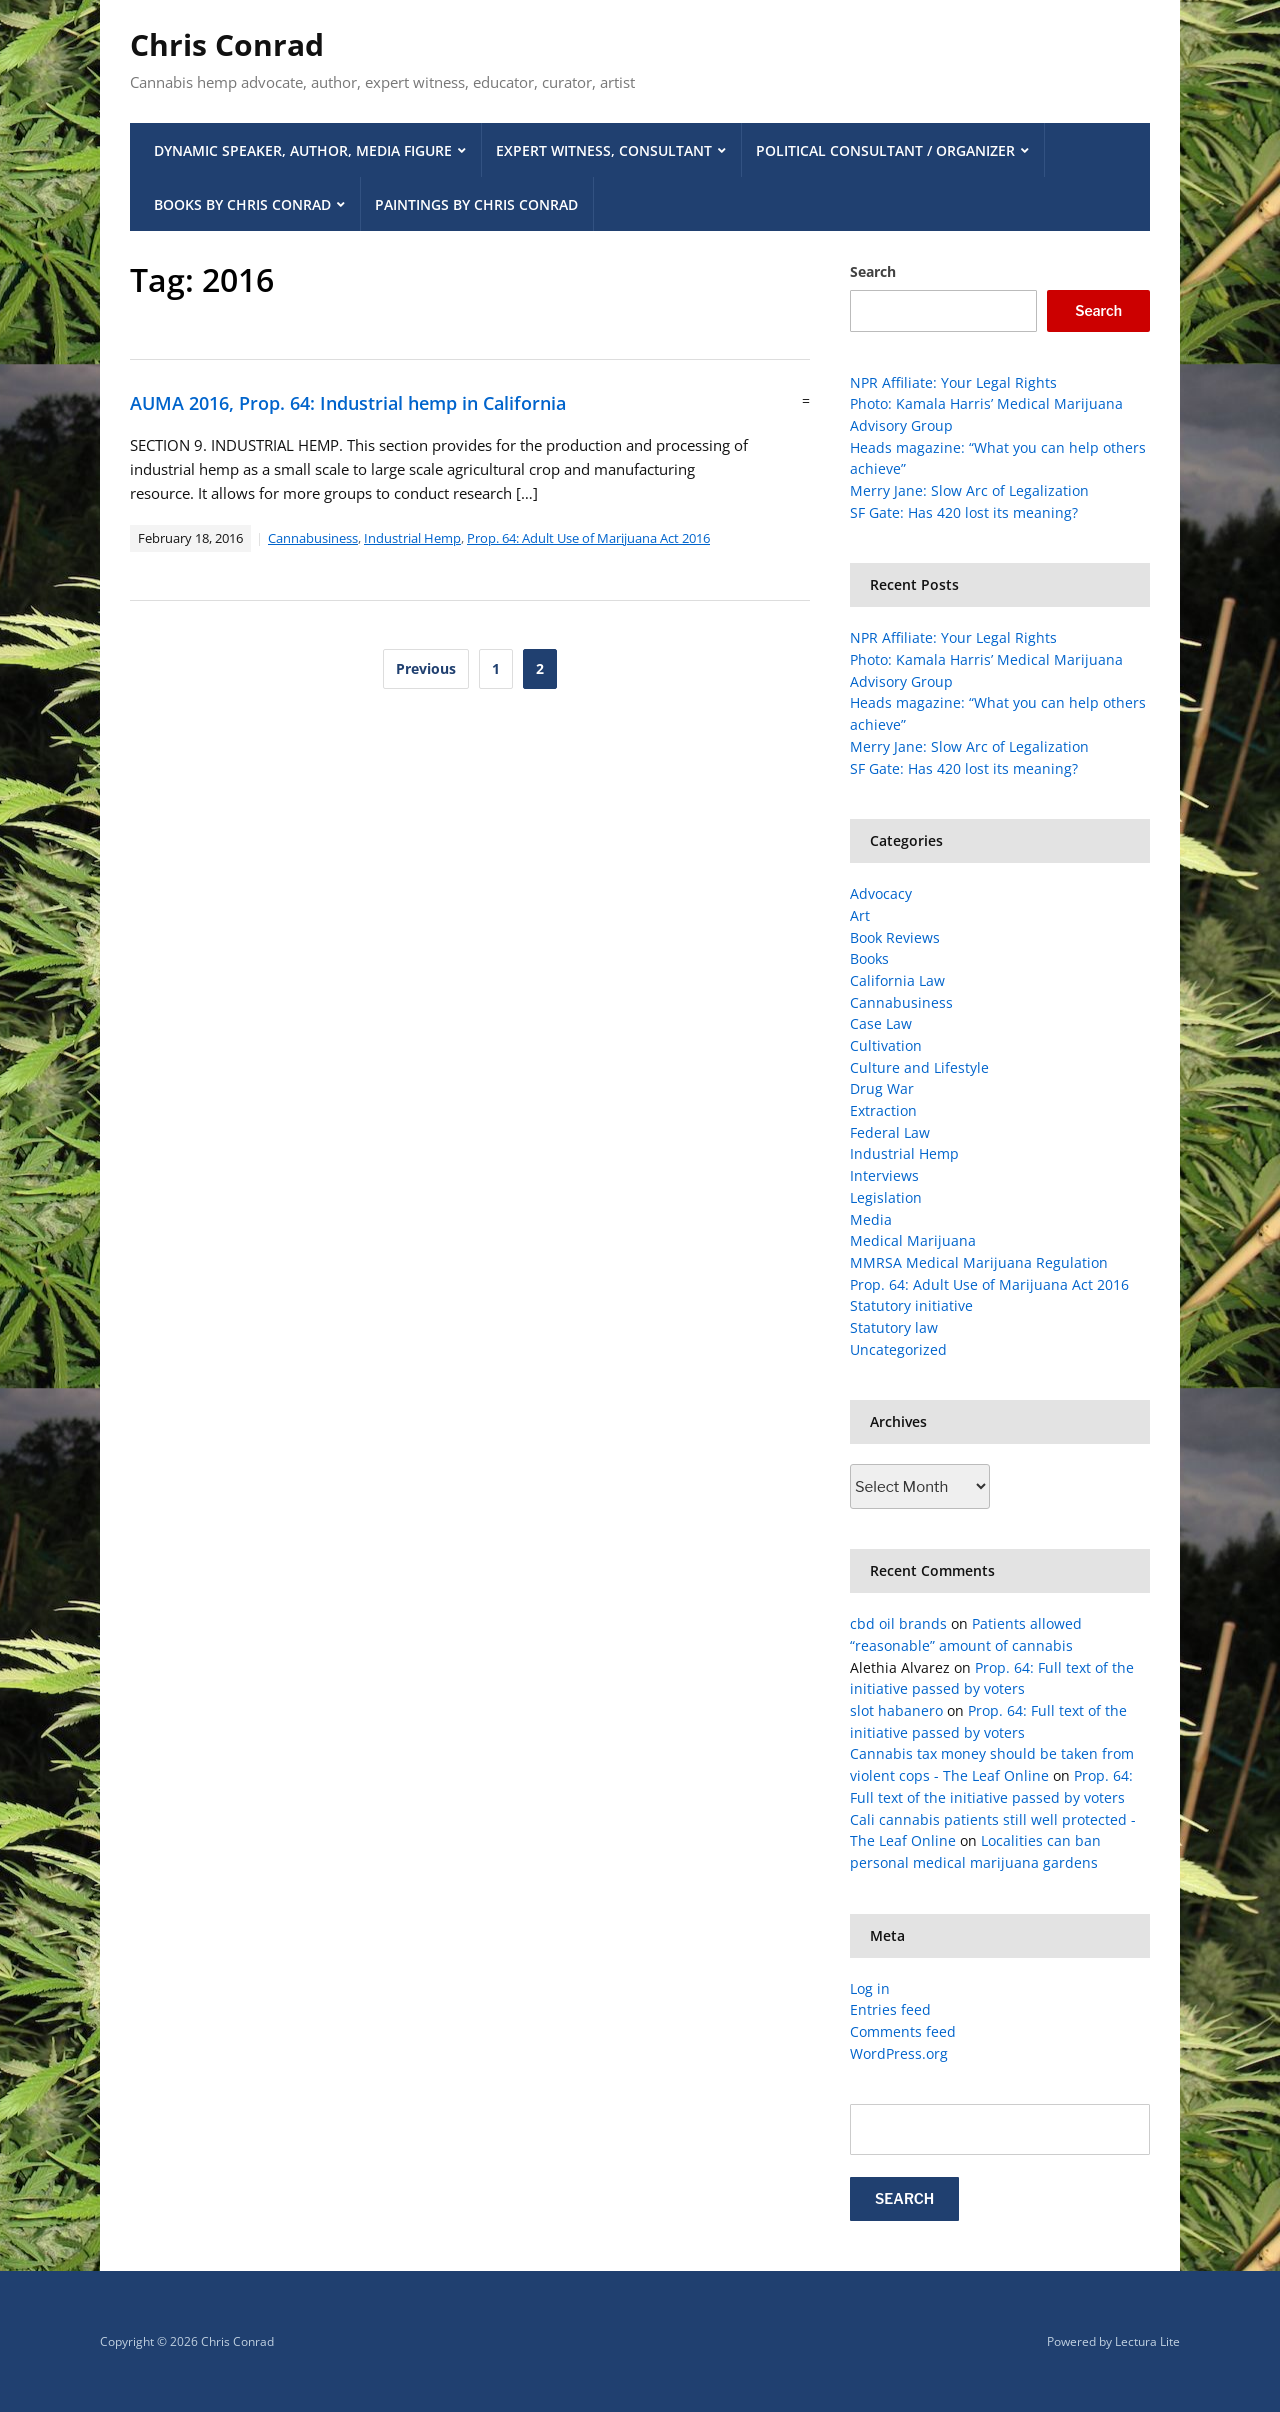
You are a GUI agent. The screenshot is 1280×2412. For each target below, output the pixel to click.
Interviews (884, 1175)
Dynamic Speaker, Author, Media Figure (303, 150)
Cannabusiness (313, 538)
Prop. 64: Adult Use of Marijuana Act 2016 (588, 538)
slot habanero (896, 1710)
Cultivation (886, 1045)
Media (871, 1219)
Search (873, 271)
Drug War (882, 1088)
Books (869, 958)
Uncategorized (898, 1349)
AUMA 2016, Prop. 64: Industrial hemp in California (348, 403)
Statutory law (894, 1327)
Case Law (881, 1023)
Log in (870, 1988)
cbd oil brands (898, 1623)
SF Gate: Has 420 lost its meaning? (964, 512)
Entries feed (890, 2009)
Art (860, 915)
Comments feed (903, 2031)
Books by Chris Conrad (242, 204)
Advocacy (881, 893)
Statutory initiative (911, 1305)
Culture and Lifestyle (919, 1067)
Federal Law (890, 1132)
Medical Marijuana (913, 1240)
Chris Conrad (227, 44)
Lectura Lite (1147, 2341)
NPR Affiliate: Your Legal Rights (953, 382)
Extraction (883, 1110)
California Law (897, 980)
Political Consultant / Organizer (885, 150)
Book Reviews (895, 937)
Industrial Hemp (412, 538)
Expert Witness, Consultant (604, 150)
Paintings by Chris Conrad (476, 204)
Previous (426, 668)
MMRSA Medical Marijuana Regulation (979, 1262)
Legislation (886, 1197)
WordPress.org (899, 2053)
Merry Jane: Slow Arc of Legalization (969, 490)
